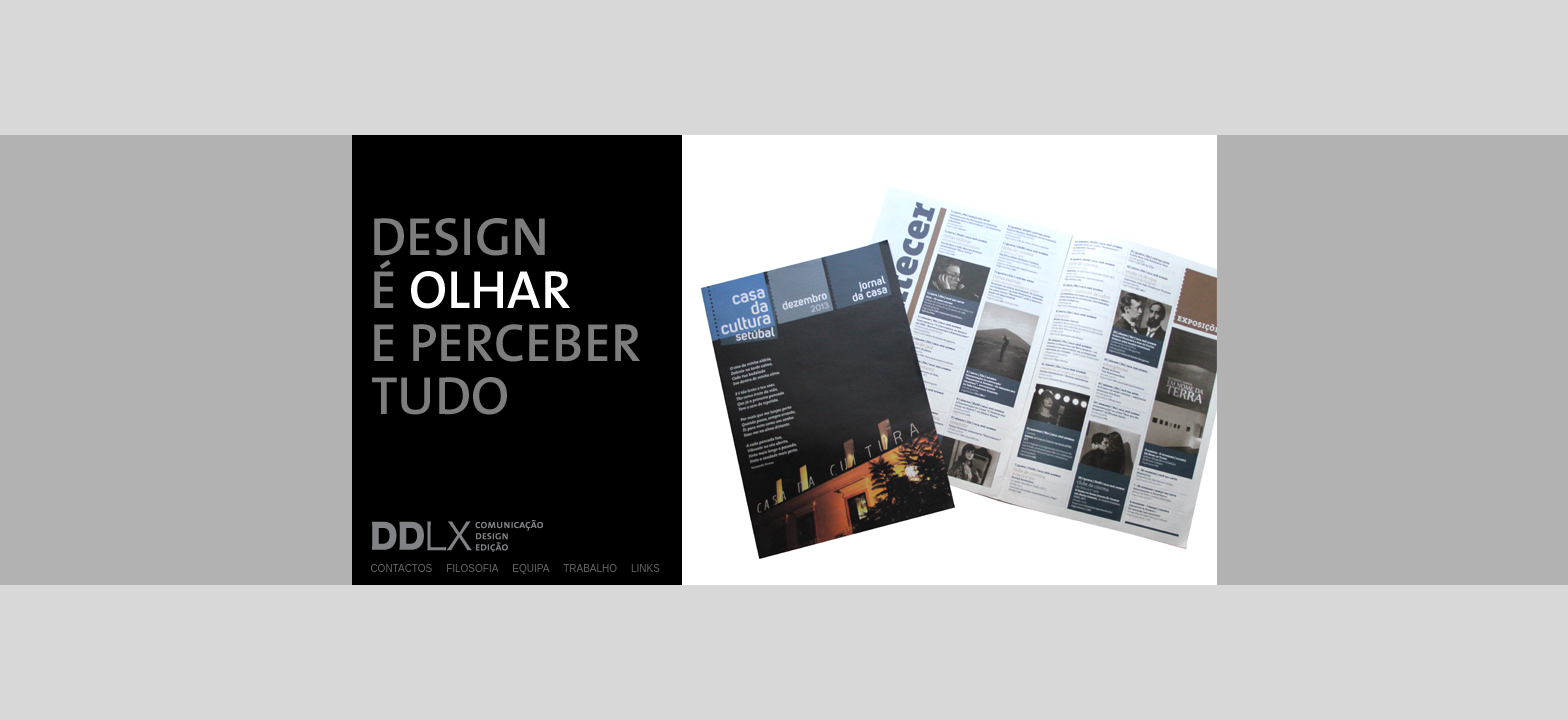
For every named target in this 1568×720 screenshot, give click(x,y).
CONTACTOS (401, 568)
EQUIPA (530, 568)
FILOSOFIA (472, 568)
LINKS (645, 568)
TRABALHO (590, 568)
